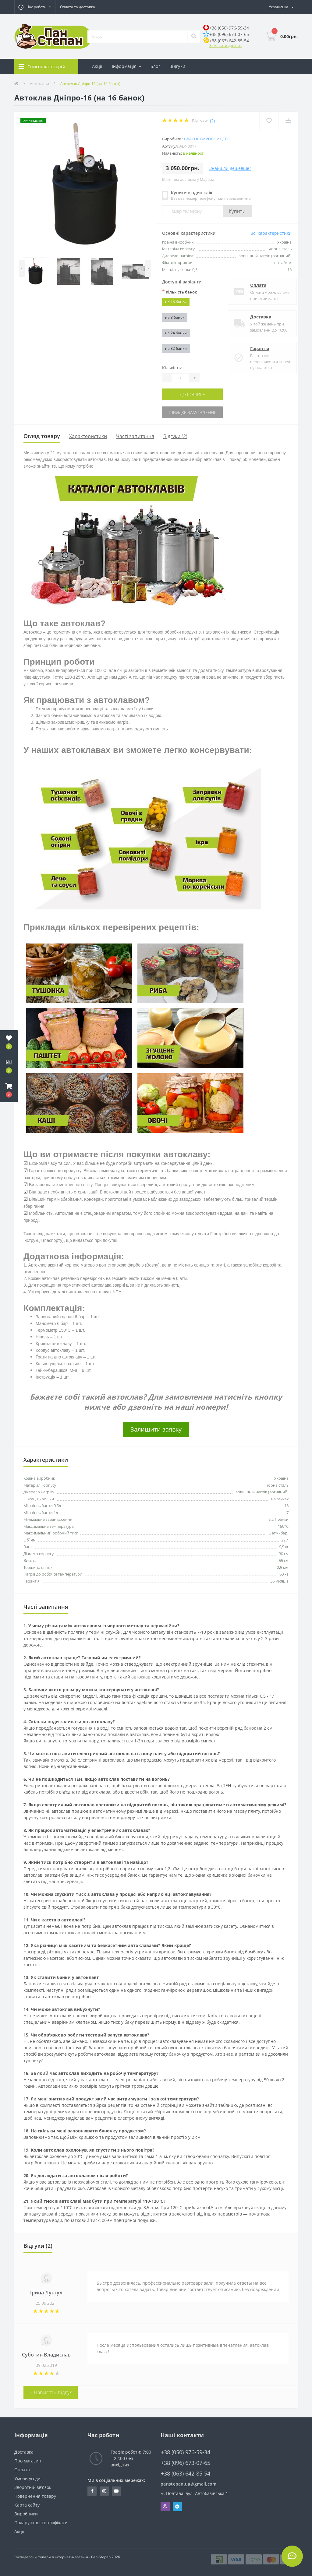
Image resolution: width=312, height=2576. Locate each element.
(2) (212, 121)
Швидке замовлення (192, 412)
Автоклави (39, 83)
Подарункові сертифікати (41, 2522)
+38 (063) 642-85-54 (229, 41)
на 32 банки (176, 348)
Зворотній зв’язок (32, 2487)
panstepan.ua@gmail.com (189, 2484)
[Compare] (288, 121)
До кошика (192, 394)
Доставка (255, 317)
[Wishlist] (268, 121)
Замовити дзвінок (225, 45)
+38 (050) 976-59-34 (229, 28)
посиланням (133, 1932)
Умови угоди (27, 2478)
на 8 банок (174, 317)
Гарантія (254, 348)
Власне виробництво (207, 139)
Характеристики (88, 436)
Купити (237, 211)
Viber (165, 2506)
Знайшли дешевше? (230, 168)
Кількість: (172, 368)
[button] (9, 1090)
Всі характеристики (271, 233)
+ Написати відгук (51, 2392)
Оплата (253, 285)
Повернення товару (35, 2496)
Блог (155, 66)
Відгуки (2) (175, 436)
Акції (97, 66)
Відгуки (177, 66)
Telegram (177, 2506)
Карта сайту (27, 2505)
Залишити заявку (156, 1429)
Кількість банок (179, 291)
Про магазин (27, 2461)
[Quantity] (180, 377)
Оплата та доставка (77, 6)
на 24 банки (176, 333)
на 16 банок (175, 301)
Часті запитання (135, 436)
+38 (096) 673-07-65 (229, 34)
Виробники (26, 2514)
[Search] (193, 36)
